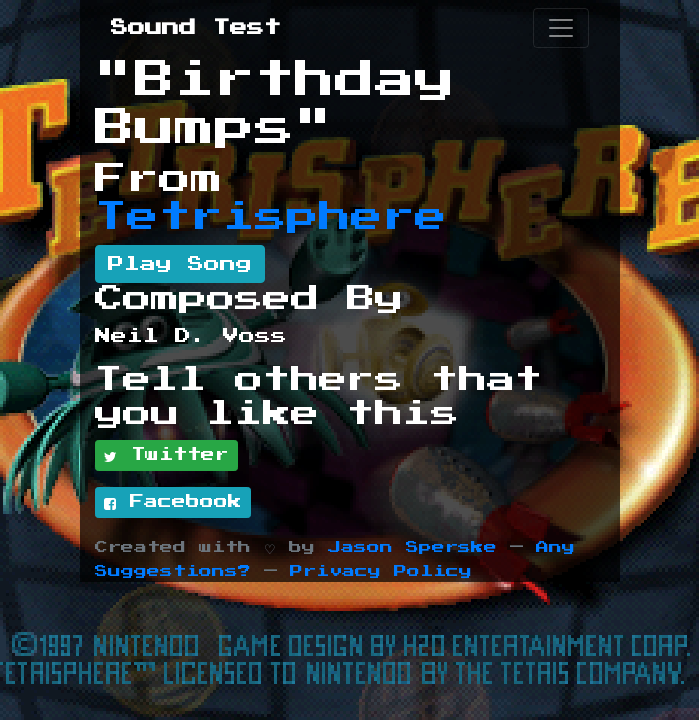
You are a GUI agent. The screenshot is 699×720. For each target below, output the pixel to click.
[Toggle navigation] (561, 28)
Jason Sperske (412, 547)
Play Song (180, 264)
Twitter (166, 456)
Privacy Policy (381, 571)
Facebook (173, 503)
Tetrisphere (271, 217)
